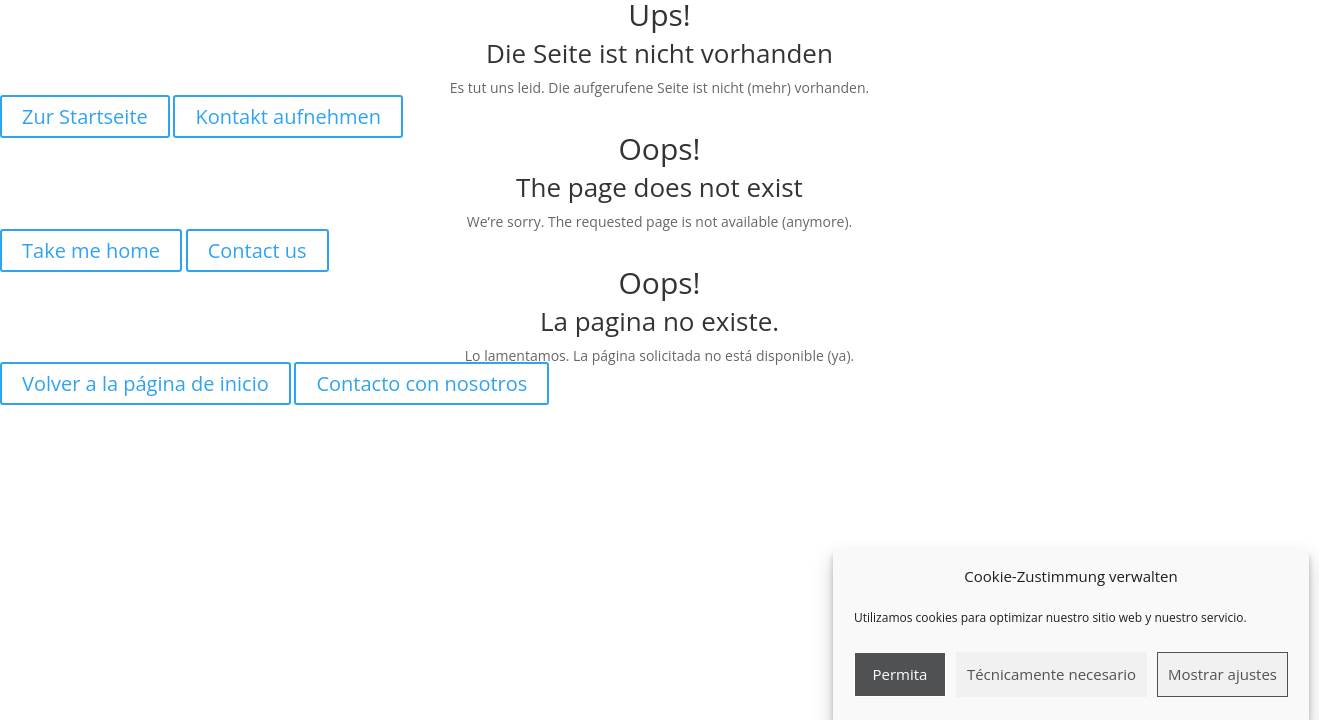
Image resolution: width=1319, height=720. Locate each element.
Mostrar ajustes (1222, 682)
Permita (899, 682)
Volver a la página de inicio (145, 383)
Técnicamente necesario (1051, 682)
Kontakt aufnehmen (288, 116)
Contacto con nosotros (421, 383)
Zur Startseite (85, 116)
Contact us (257, 250)
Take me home (91, 250)
